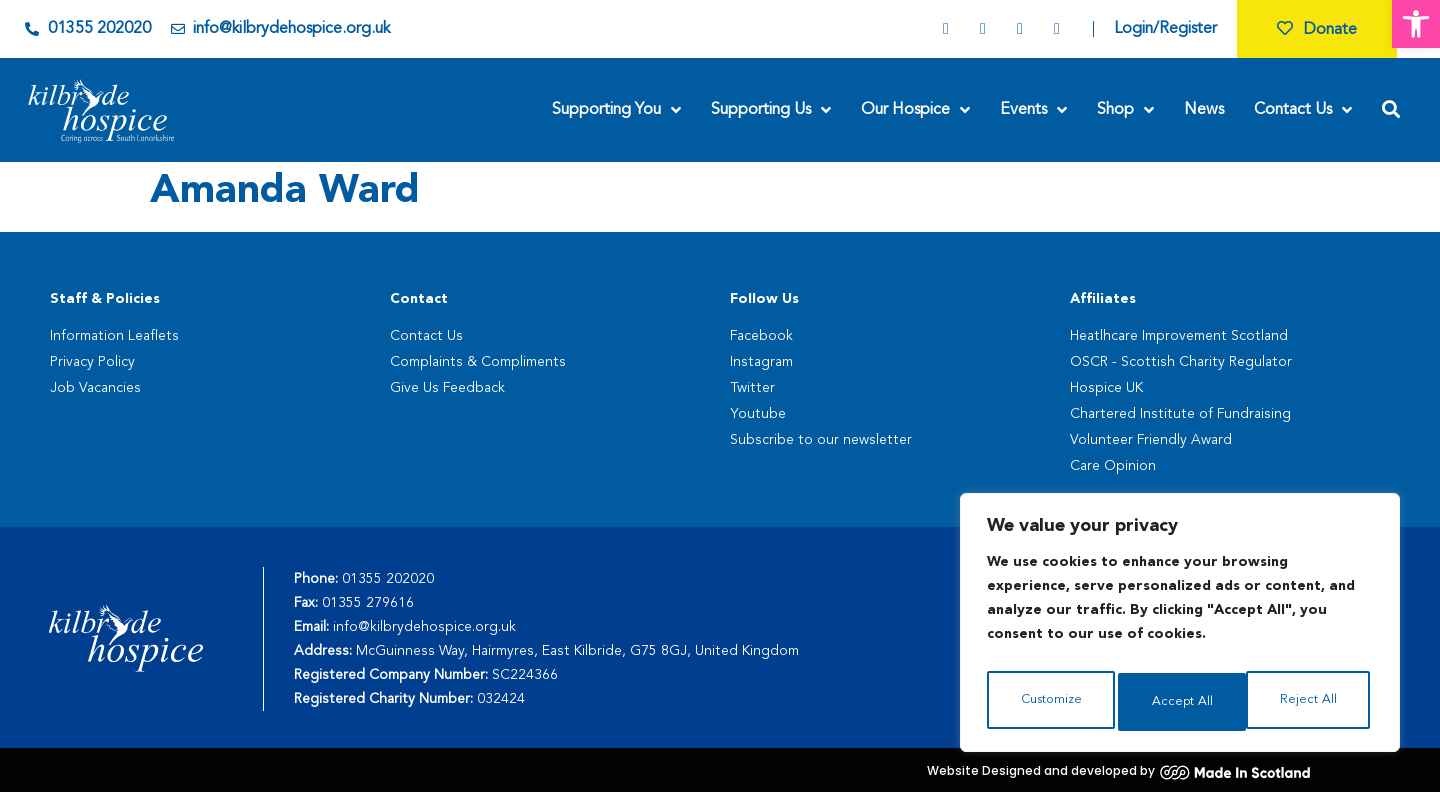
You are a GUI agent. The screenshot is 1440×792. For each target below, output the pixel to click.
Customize (1050, 702)
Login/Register (1165, 29)
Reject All (1181, 702)
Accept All (1310, 702)
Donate (1317, 30)
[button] (1416, 24)
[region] (1180, 628)
